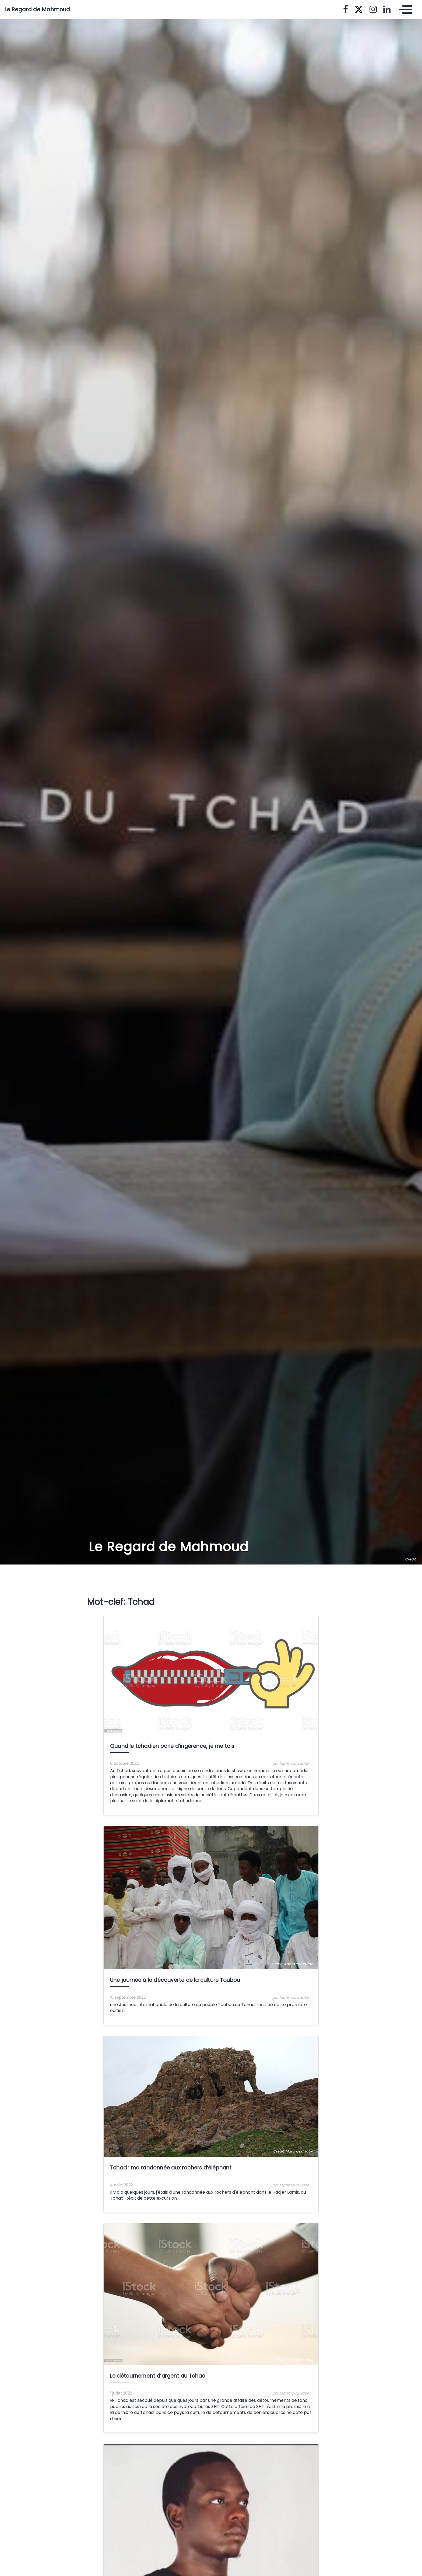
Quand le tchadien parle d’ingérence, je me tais (172, 1746)
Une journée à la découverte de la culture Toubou (175, 1980)
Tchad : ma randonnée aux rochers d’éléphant (171, 2167)
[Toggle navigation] (404, 9)
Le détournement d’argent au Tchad (158, 2375)
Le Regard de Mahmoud (37, 9)
